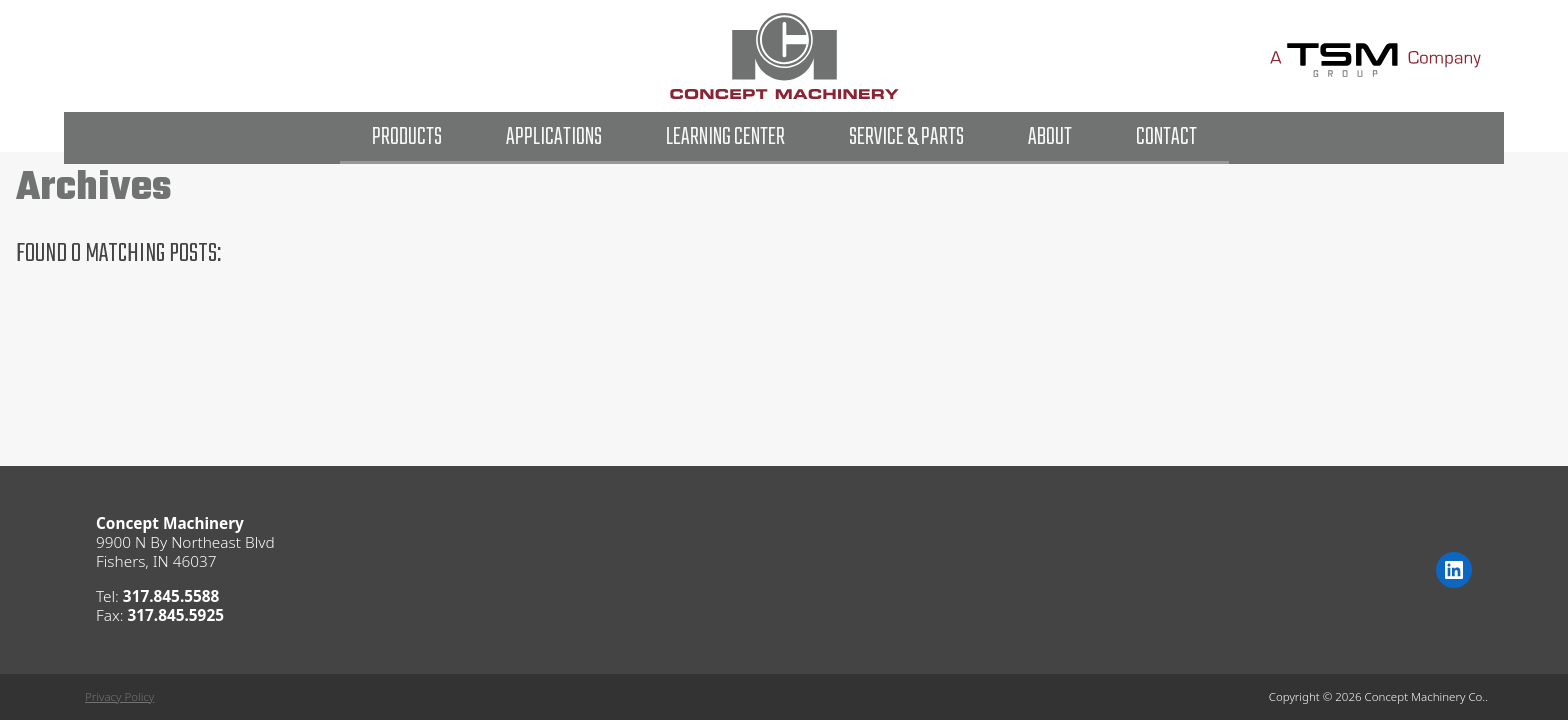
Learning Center (725, 137)
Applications (554, 137)
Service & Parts (906, 137)
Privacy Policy (119, 696)
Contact (1166, 137)
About (1050, 137)
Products (407, 137)
